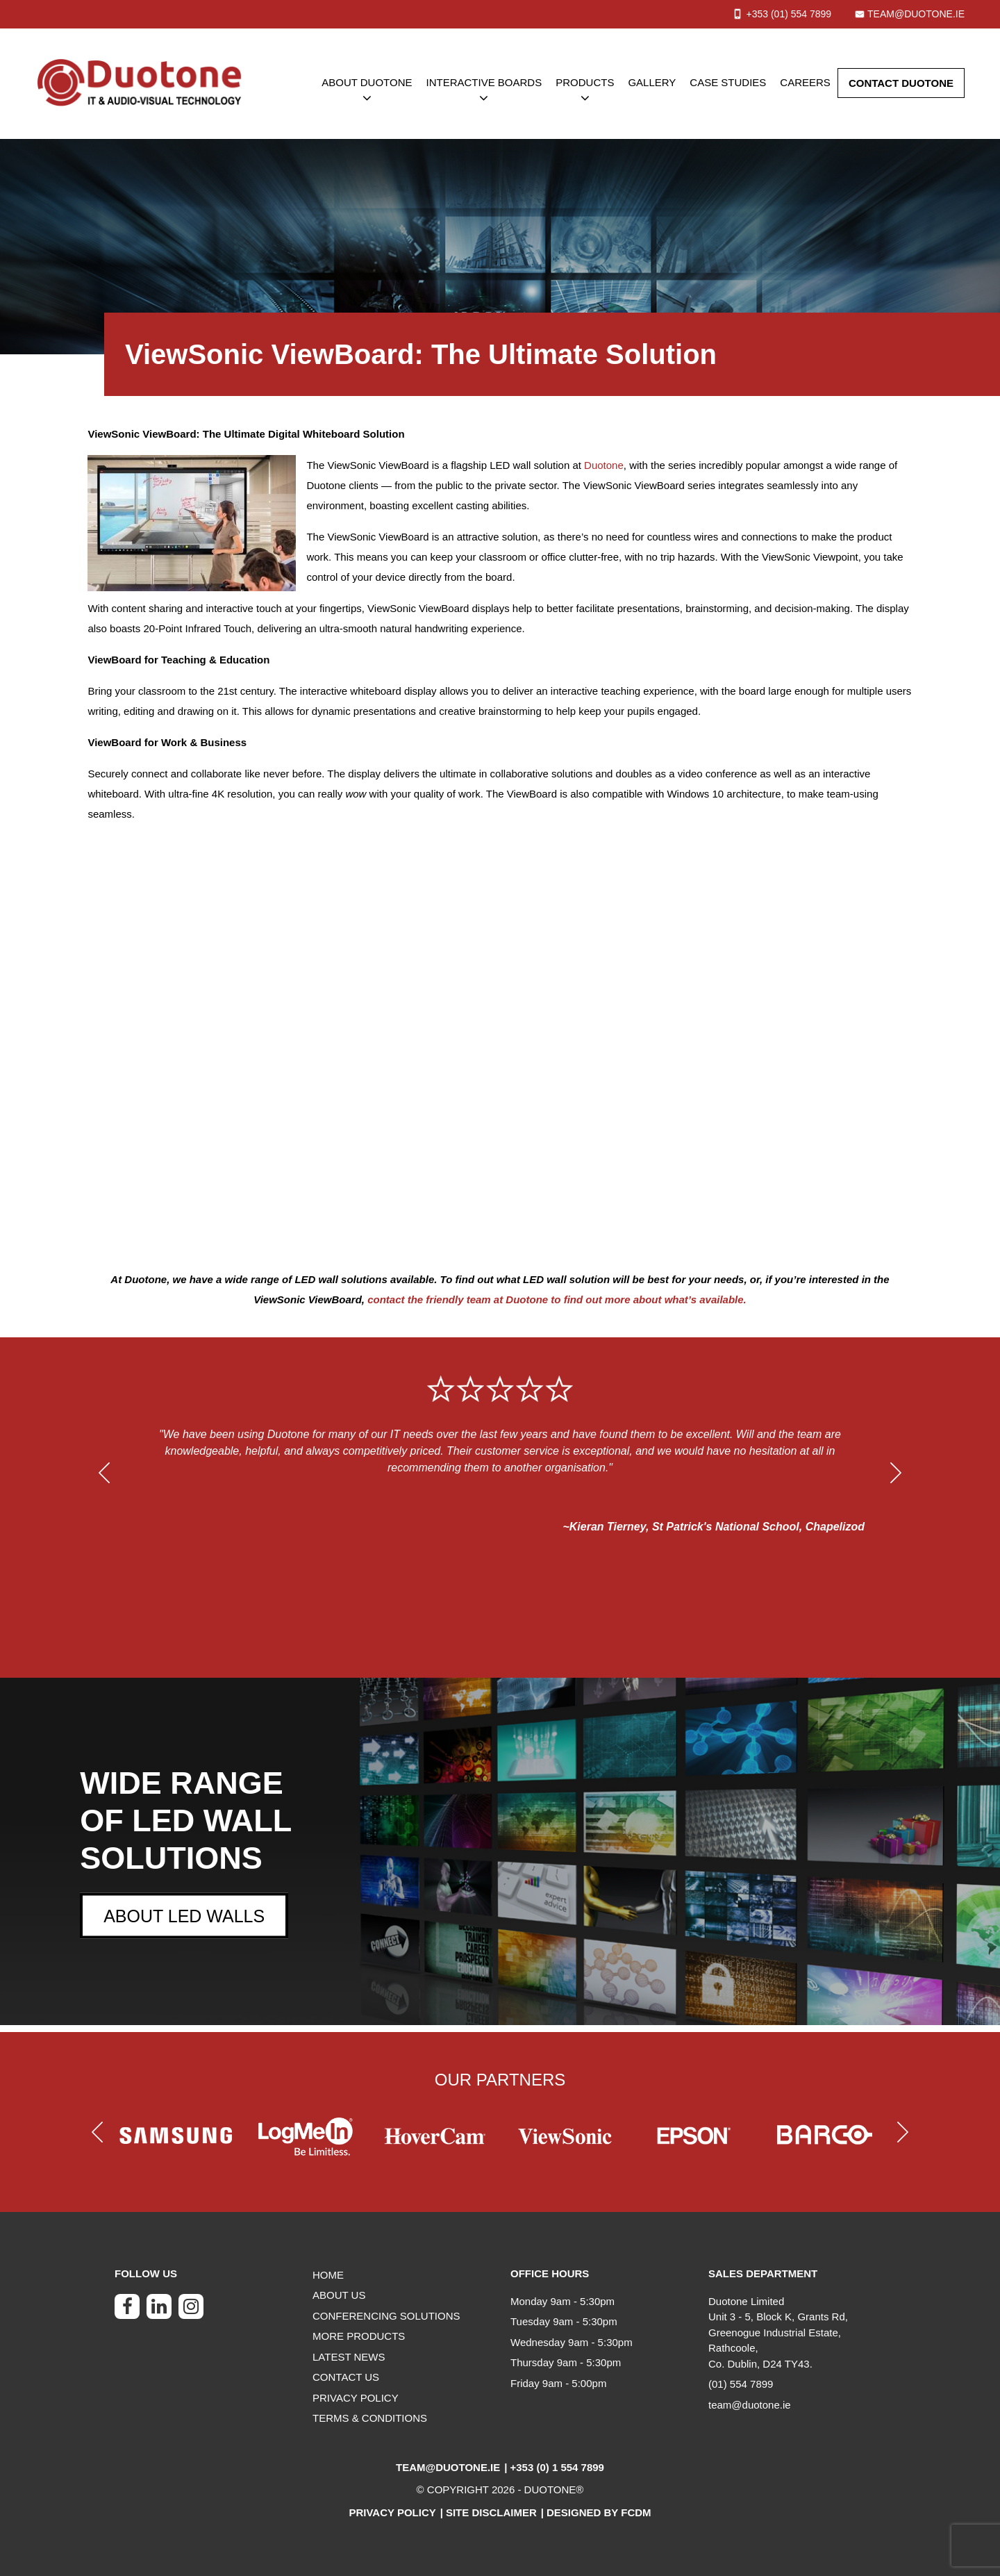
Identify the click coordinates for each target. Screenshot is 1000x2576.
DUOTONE (550, 2489)
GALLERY (652, 82)
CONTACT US (345, 2377)
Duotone (604, 465)
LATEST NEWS (348, 2357)
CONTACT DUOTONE (901, 83)
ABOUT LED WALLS (184, 1916)
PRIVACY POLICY (355, 2398)
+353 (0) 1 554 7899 (557, 2467)
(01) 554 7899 (740, 2384)
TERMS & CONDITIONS (369, 2418)
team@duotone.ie (916, 13)
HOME (328, 2275)
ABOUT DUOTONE (367, 82)
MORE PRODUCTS (358, 2336)
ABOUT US (338, 2295)
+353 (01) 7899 (789, 13)
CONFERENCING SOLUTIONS (386, 2316)
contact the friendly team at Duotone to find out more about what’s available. (557, 1299)
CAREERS (805, 82)
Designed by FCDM (599, 2512)
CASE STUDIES (728, 82)
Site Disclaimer (491, 2512)
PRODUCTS (585, 82)
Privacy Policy (392, 2512)
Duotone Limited (746, 2301)
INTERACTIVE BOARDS (484, 82)
